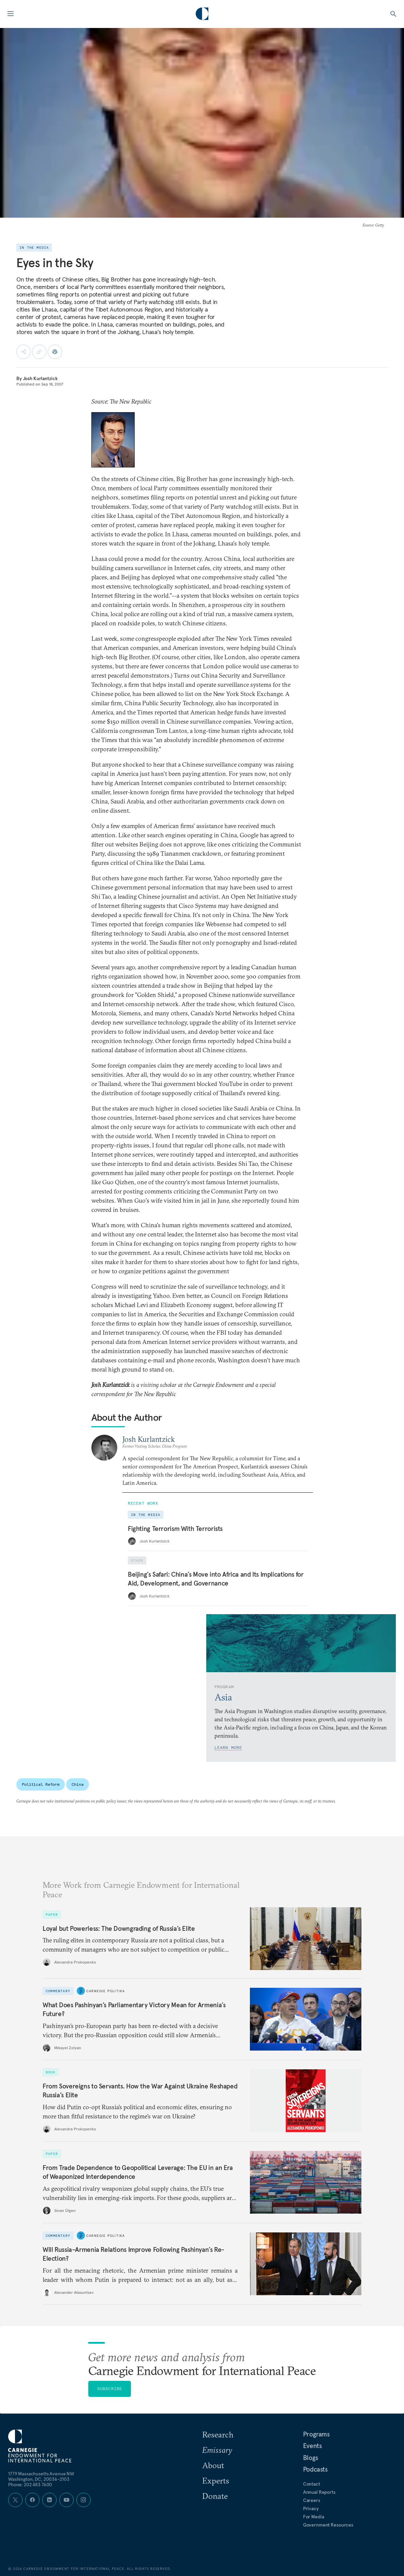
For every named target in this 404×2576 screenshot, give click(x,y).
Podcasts (315, 2469)
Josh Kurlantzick (40, 378)
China (77, 1784)
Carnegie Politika (105, 1990)
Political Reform (40, 1784)
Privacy (311, 2508)
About (213, 2465)
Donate (215, 2496)
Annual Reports (319, 2492)
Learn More (228, 1747)
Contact (311, 2484)
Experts (215, 2480)
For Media (313, 2517)
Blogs (310, 2458)
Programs (316, 2434)
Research (218, 2434)
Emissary (217, 2450)
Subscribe (109, 2388)
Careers (311, 2500)
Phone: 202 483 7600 (30, 2484)
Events (312, 2446)
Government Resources (328, 2525)
